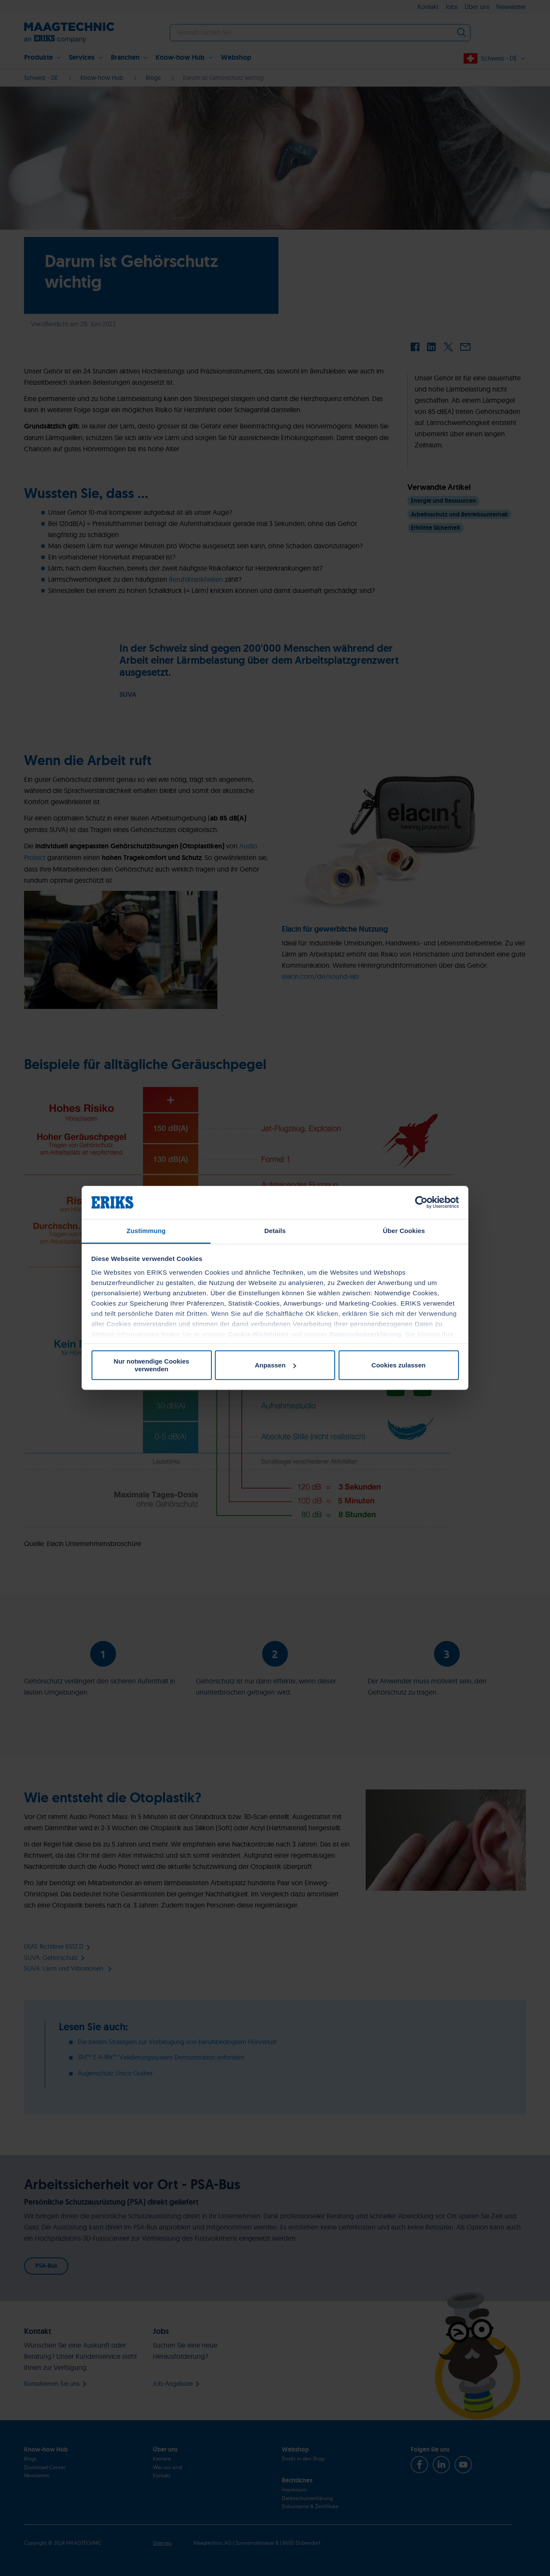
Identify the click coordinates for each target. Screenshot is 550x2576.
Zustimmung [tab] (146, 1230)
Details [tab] (275, 1230)
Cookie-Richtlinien (258, 1334)
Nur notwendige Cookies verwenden (151, 1365)
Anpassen (275, 1365)
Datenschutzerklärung (366, 1334)
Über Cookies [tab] (404, 1230)
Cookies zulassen (399, 1365)
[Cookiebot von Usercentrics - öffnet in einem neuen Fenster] (421, 1202)
